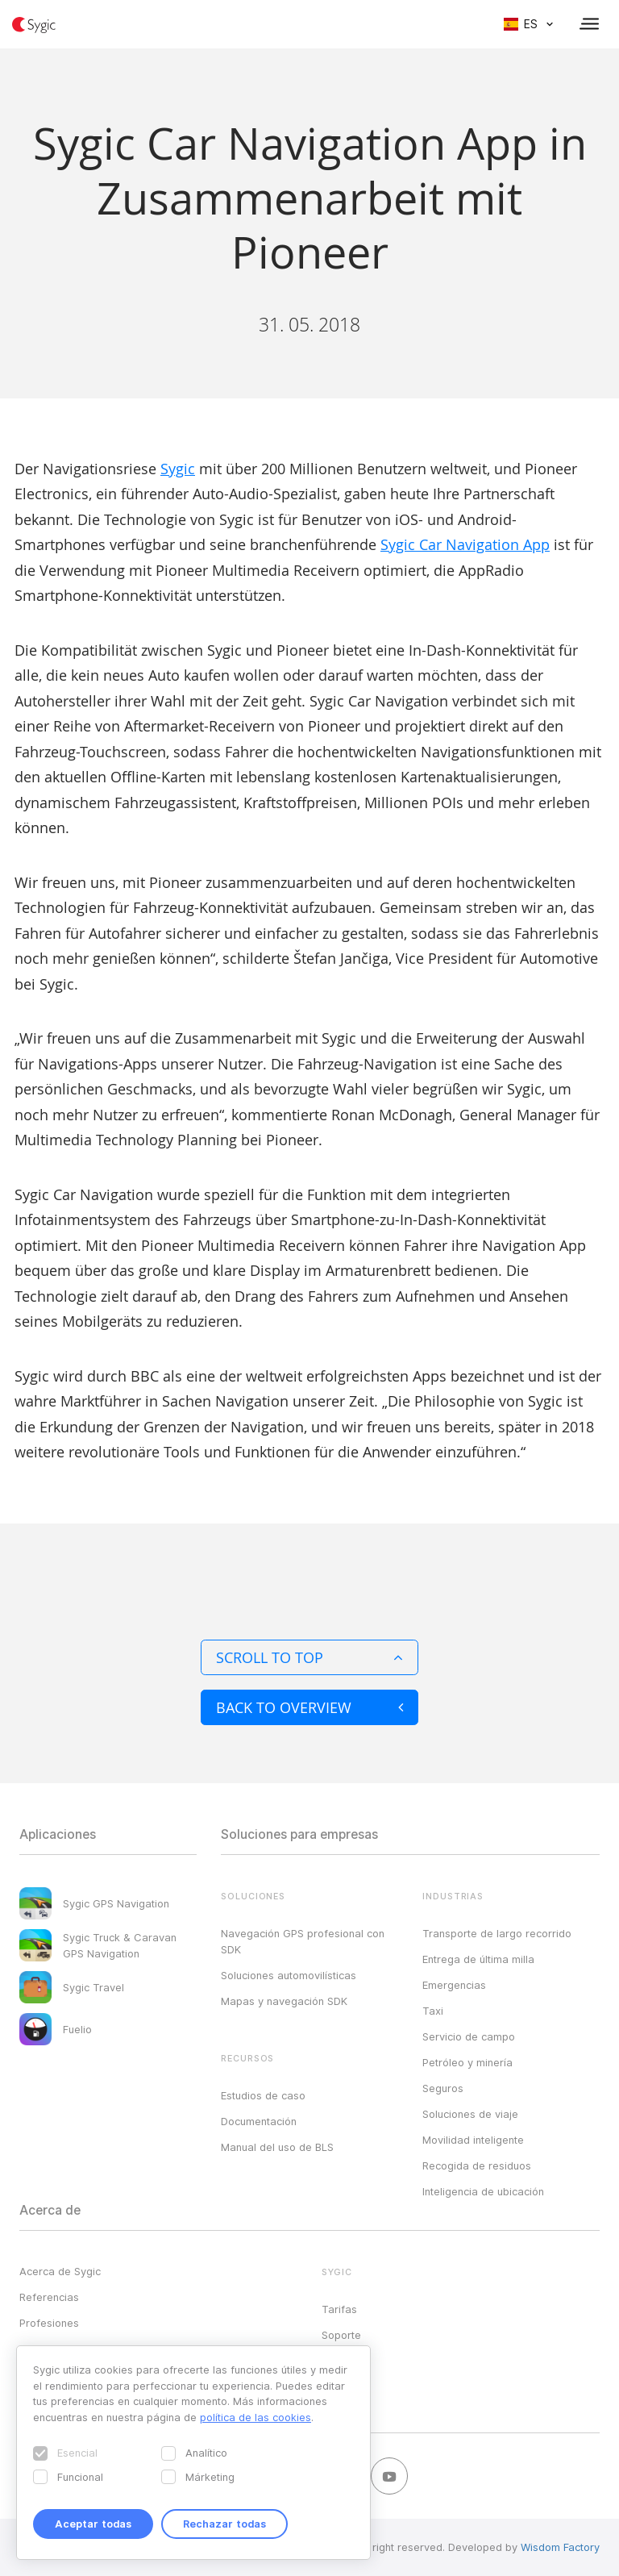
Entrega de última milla (478, 1959)
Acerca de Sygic (60, 2271)
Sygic (177, 468)
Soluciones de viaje (470, 2113)
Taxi (432, 2010)
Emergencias (454, 1984)
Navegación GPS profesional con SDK (302, 1941)
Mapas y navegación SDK (284, 2001)
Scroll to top (309, 1657)
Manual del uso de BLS (277, 2146)
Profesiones (49, 2322)
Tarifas (339, 2309)
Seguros (442, 2088)
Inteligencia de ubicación (483, 2191)
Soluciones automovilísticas (288, 1975)
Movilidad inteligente (473, 2139)
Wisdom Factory (560, 2547)
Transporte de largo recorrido (496, 1933)
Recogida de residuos (476, 2165)
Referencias (49, 2296)
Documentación (259, 2121)
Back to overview (309, 1707)
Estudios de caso (263, 2095)
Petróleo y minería (467, 2062)
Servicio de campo (468, 2036)
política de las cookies (255, 2417)
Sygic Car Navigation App (465, 544)
